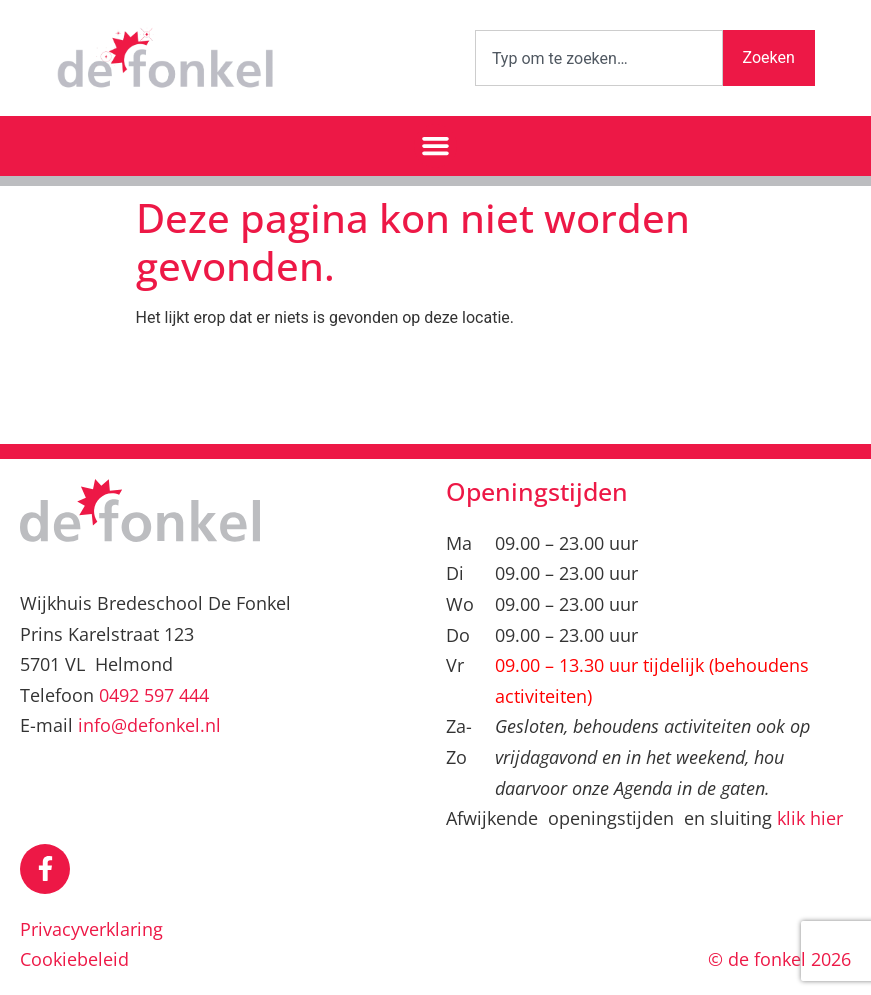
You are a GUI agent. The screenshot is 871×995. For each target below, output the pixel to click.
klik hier (810, 818)
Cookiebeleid (74, 959)
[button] (436, 146)
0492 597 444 (154, 695)
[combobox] (599, 58)
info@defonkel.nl (149, 725)
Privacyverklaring (91, 929)
